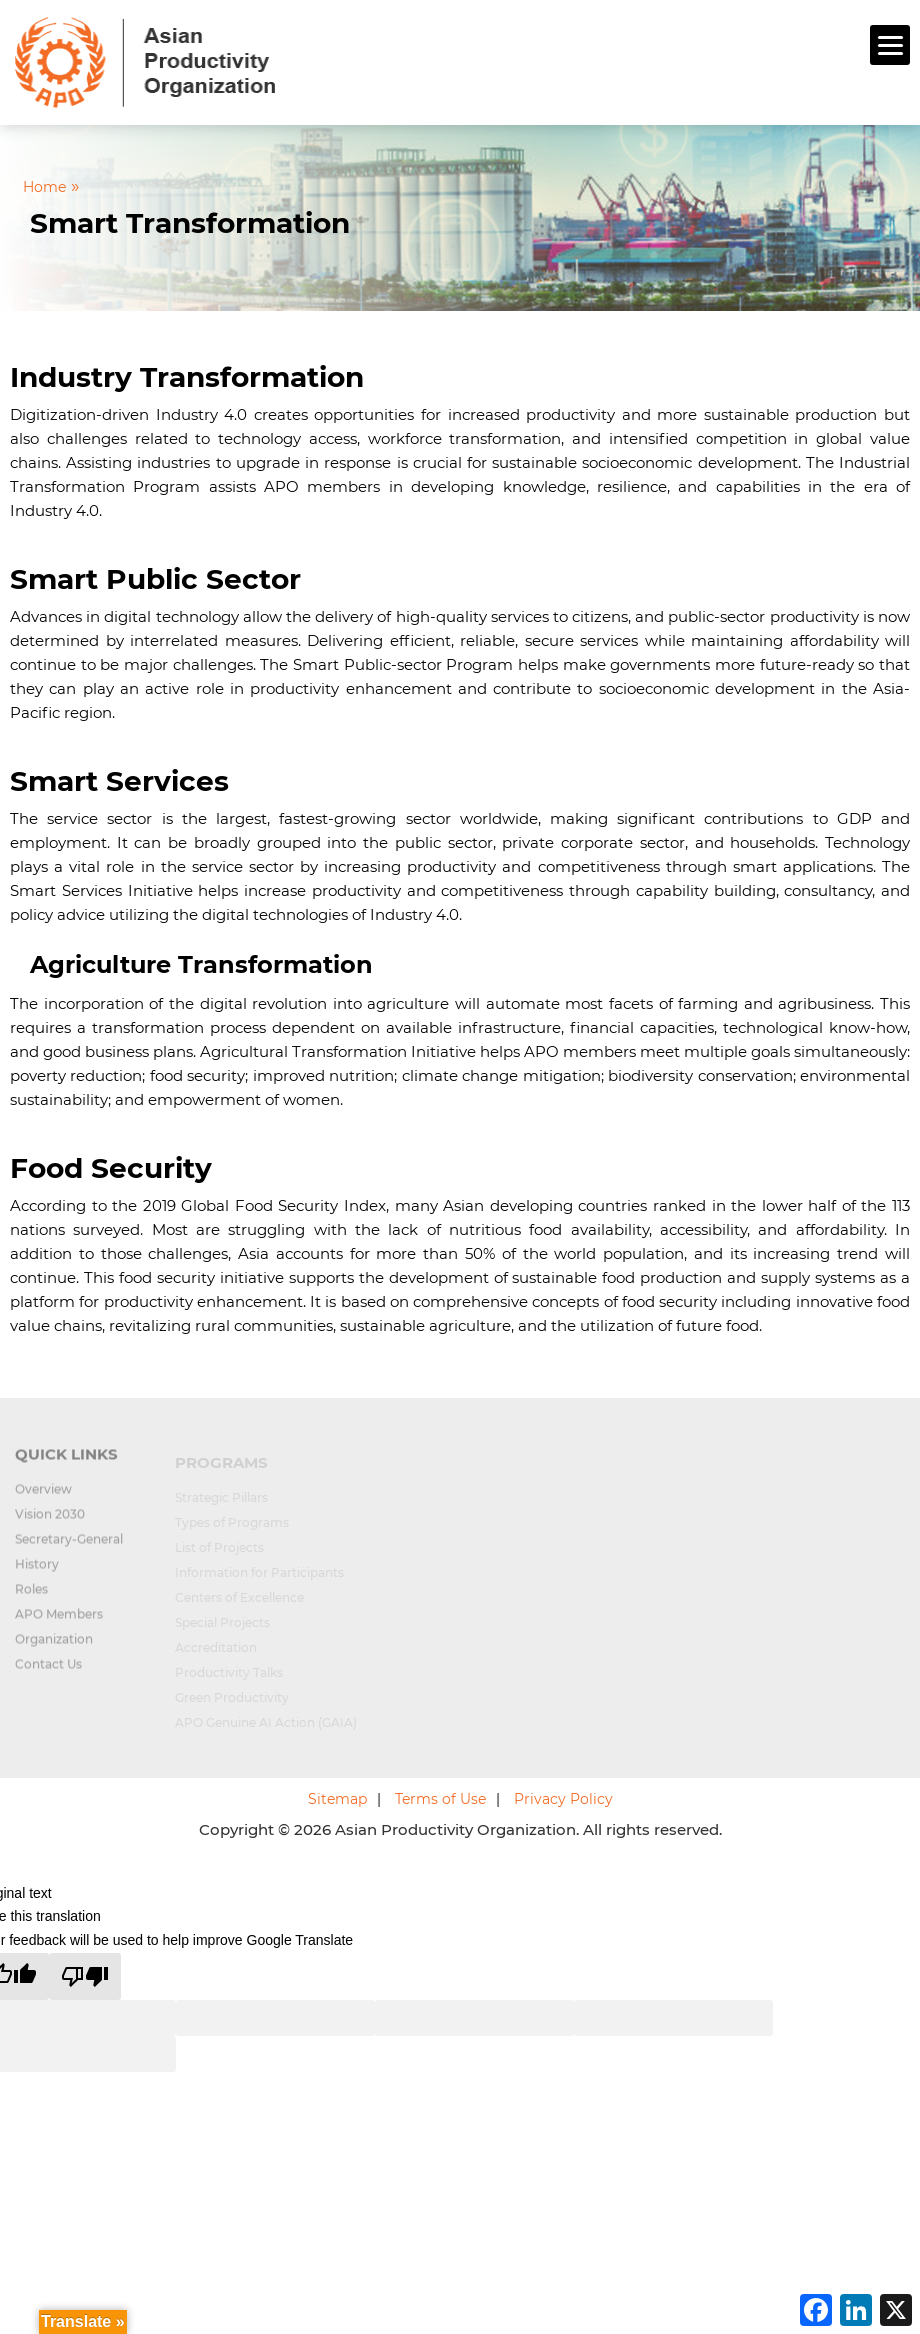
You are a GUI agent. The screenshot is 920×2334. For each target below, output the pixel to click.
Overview (43, 1497)
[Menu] (890, 45)
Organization (54, 1647)
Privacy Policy (563, 1799)
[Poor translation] (85, 1976)
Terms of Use (440, 1799)
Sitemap (337, 1799)
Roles (31, 1597)
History (37, 1572)
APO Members (59, 1622)
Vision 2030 (50, 1522)
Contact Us (48, 1672)
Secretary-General (69, 1547)
